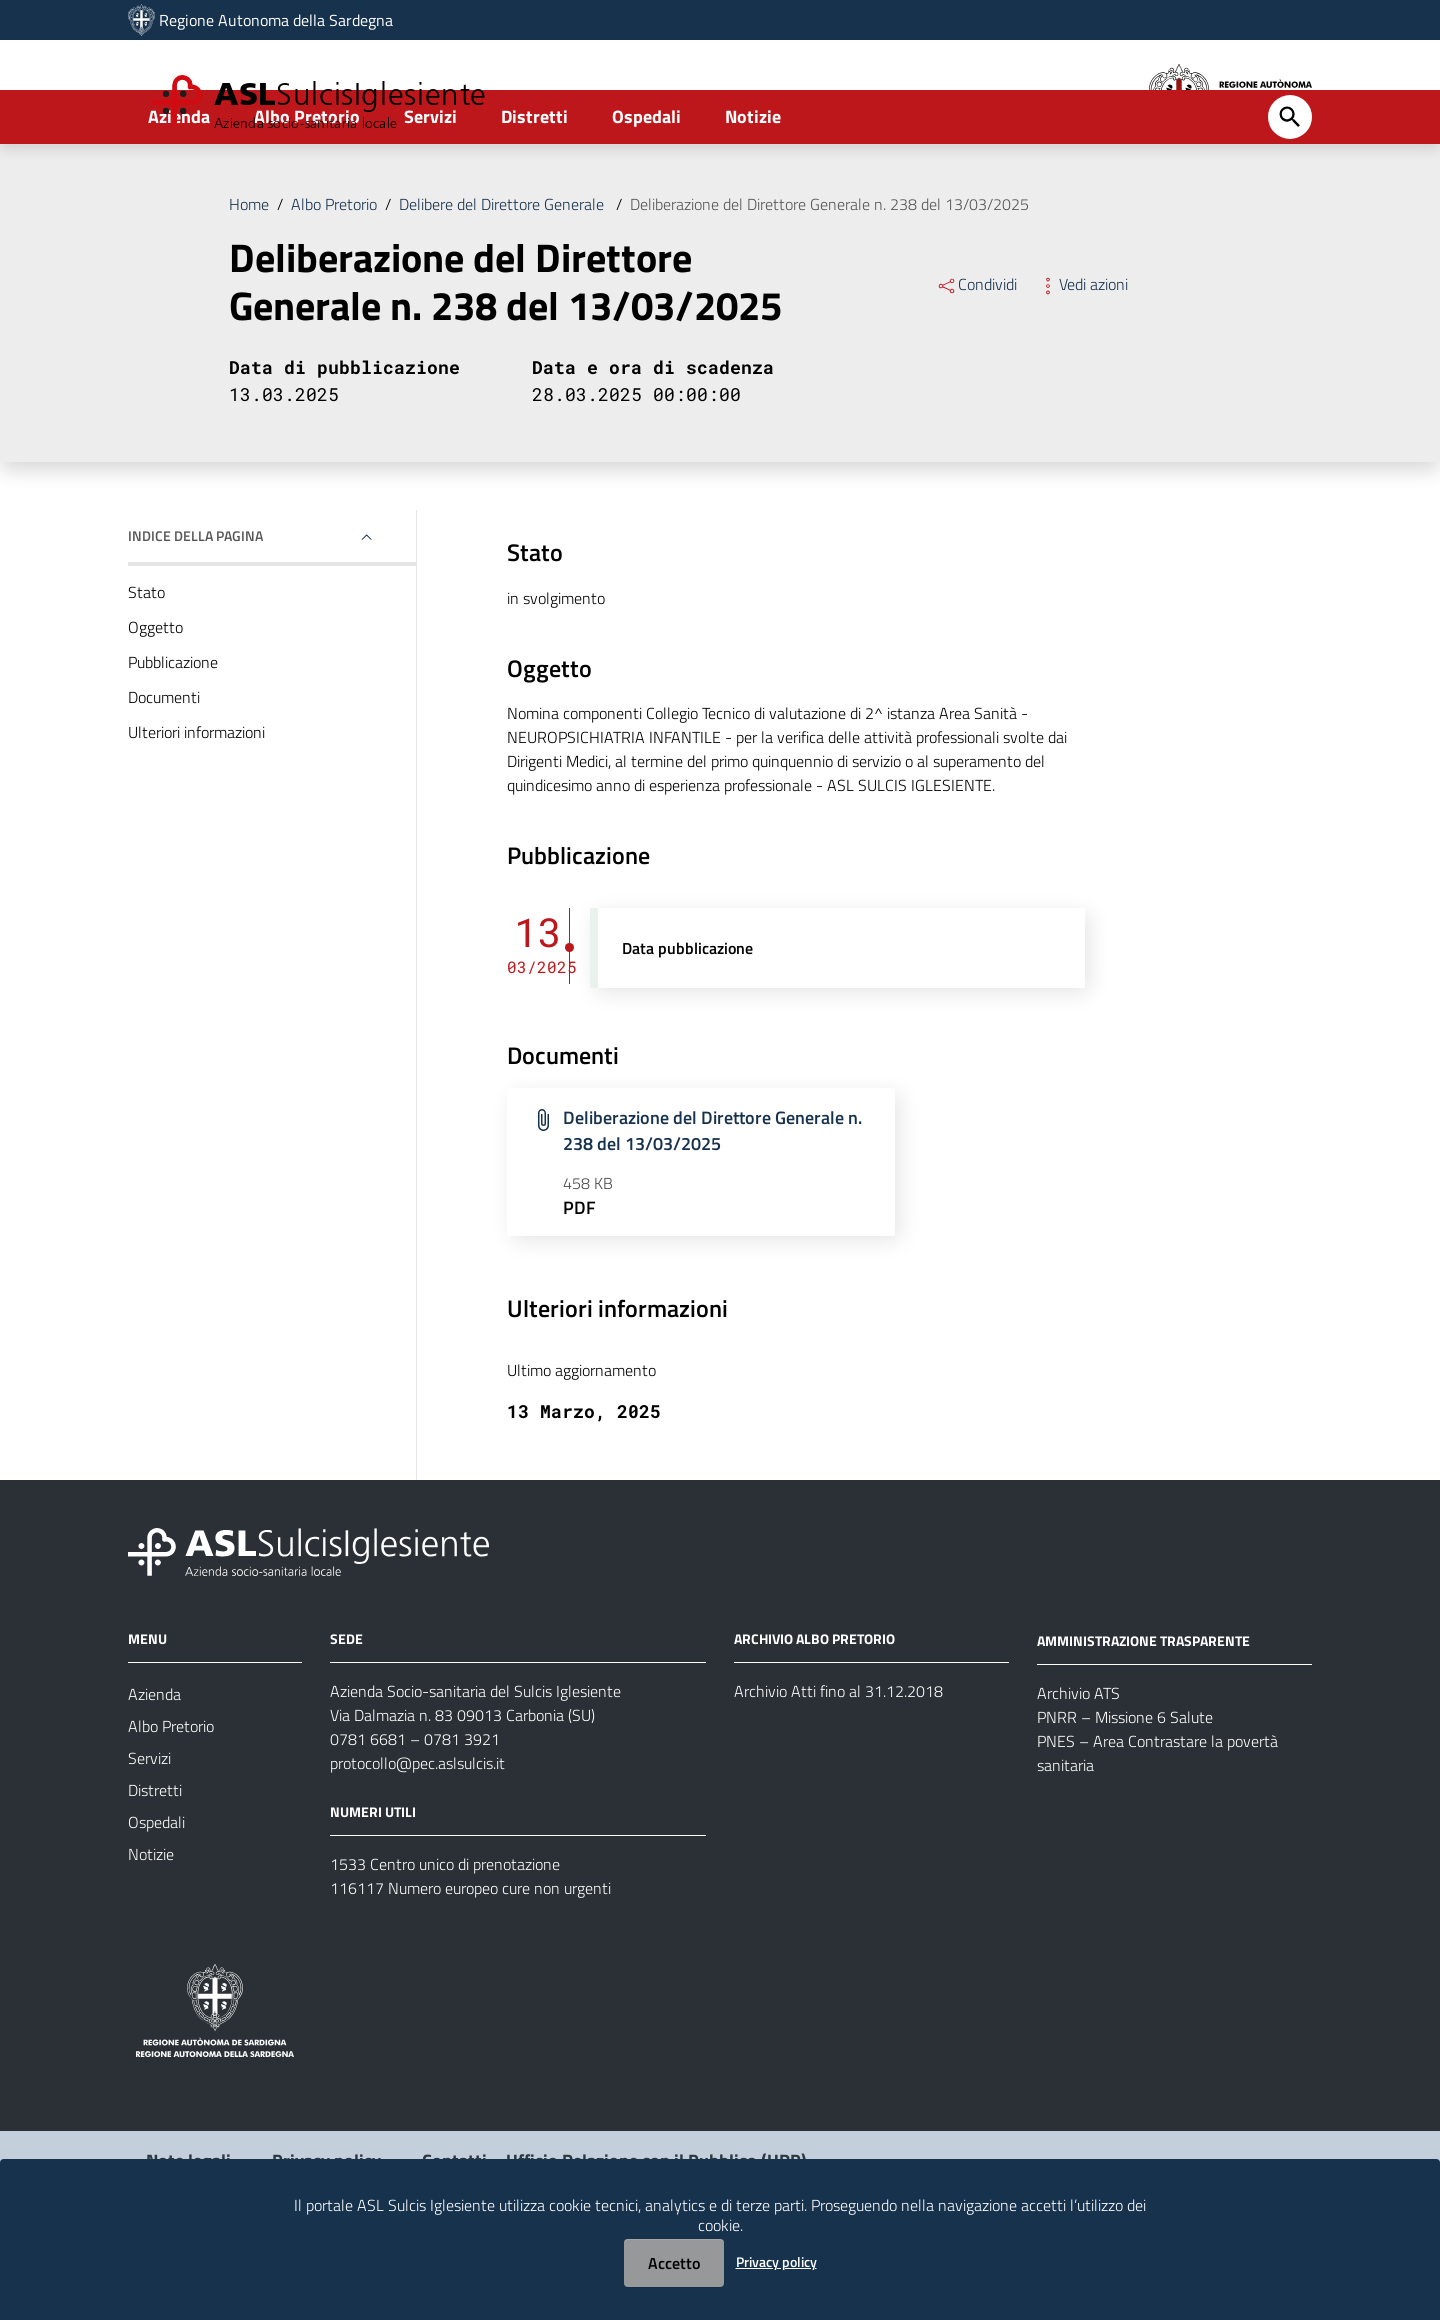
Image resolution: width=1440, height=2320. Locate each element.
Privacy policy (776, 2261)
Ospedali (646, 186)
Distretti (534, 186)
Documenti (164, 767)
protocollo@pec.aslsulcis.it (417, 1833)
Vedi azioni (1082, 354)
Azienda (179, 186)
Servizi (430, 186)
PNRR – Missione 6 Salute (1125, 1786)
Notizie (753, 186)
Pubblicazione (173, 732)
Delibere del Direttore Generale (503, 274)
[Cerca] (1290, 187)
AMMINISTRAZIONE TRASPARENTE (1143, 1709)
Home (249, 274)
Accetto (674, 2263)
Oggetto (155, 697)
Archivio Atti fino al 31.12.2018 (838, 1761)
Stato (146, 662)
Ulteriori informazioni (196, 802)
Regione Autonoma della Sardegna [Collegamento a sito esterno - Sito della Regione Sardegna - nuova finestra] (276, 20)
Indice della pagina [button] (195, 605)
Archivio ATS (1078, 1762)
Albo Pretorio (307, 186)
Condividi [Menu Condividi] (976, 354)
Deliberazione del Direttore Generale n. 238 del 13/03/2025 (829, 274)
